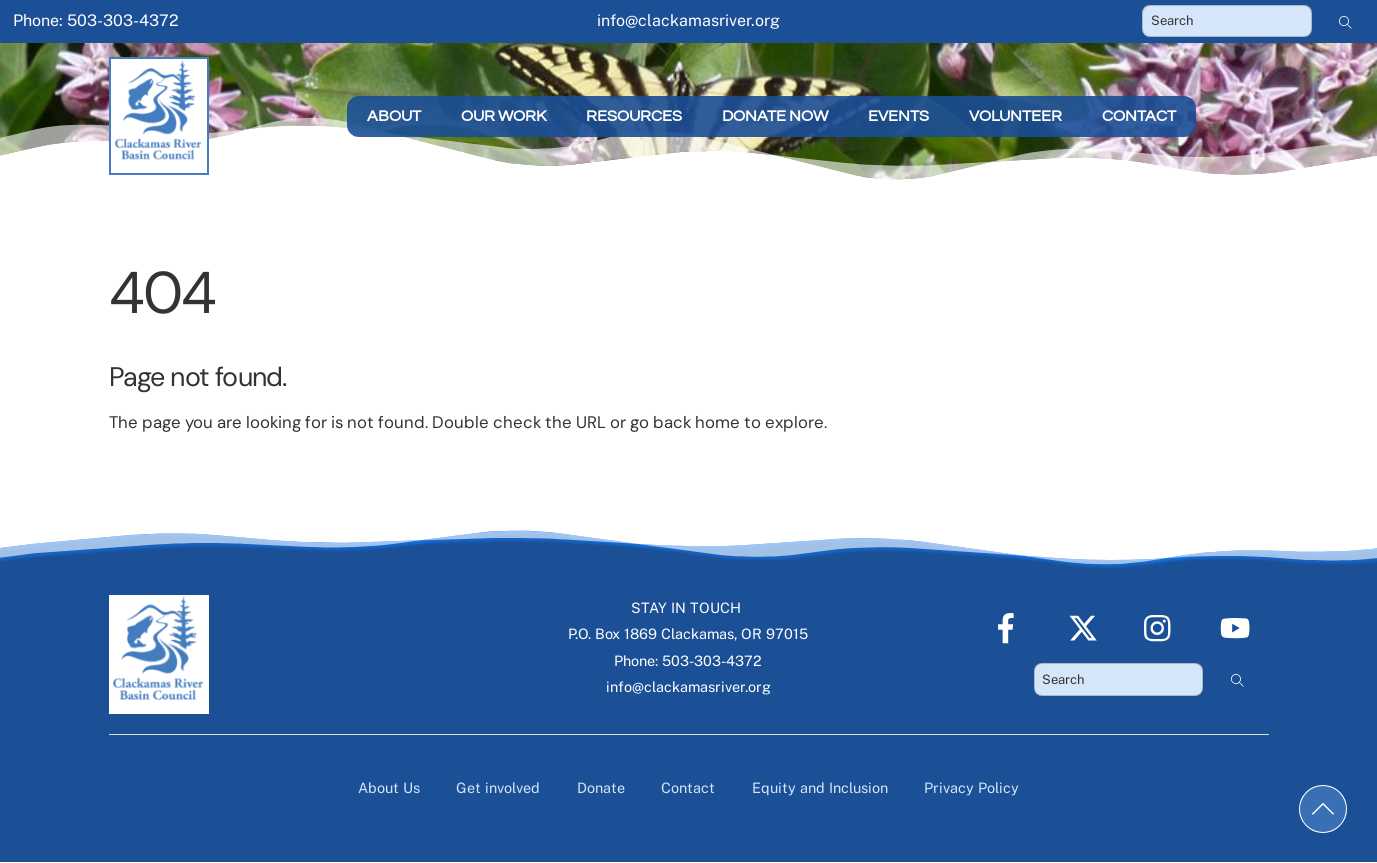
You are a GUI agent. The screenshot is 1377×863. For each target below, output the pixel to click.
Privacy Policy (971, 787)
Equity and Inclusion (820, 787)
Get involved (498, 787)
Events (898, 116)
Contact (1139, 116)
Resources (634, 116)
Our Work (503, 116)
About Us (389, 787)
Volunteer (1015, 116)
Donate (601, 787)
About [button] (394, 116)
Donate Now (775, 116)
